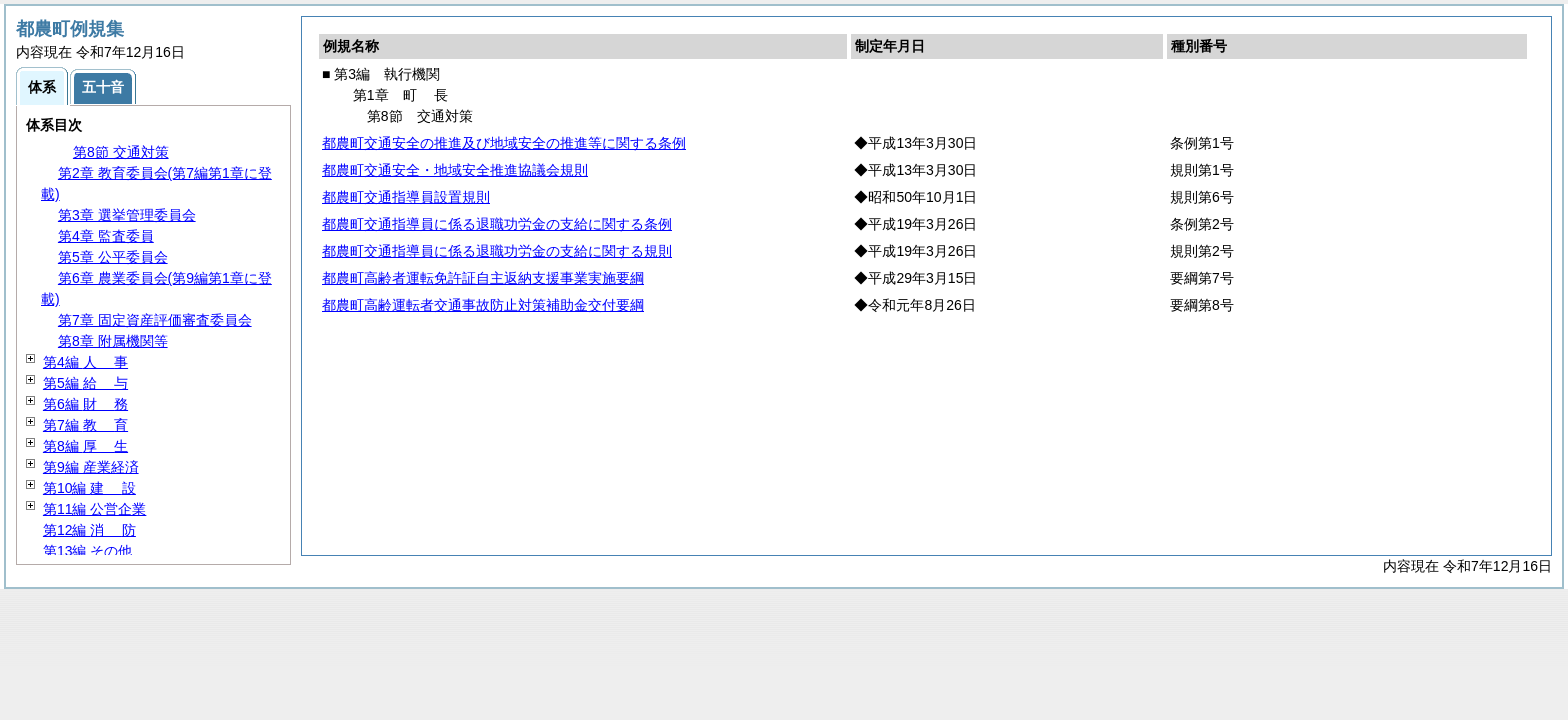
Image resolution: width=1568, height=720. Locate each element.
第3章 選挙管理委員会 (127, 215)
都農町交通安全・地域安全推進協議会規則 (455, 170)
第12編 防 (89, 530)
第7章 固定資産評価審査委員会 (155, 320)
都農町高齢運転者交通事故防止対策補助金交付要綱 (483, 305)
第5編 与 (85, 383)
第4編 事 (85, 362)
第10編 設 (89, 488)
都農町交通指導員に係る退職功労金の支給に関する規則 (497, 251)
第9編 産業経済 (91, 467)
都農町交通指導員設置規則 (406, 197)
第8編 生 (85, 446)
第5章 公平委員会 (113, 257)
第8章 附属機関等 (113, 341)
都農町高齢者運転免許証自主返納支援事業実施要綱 (483, 278)
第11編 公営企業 (94, 509)
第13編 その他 (87, 551)
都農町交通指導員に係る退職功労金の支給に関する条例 (497, 224)
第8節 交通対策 (121, 152)
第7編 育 (85, 425)
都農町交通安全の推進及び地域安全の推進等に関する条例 (504, 143)
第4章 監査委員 (106, 236)
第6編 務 (85, 404)
